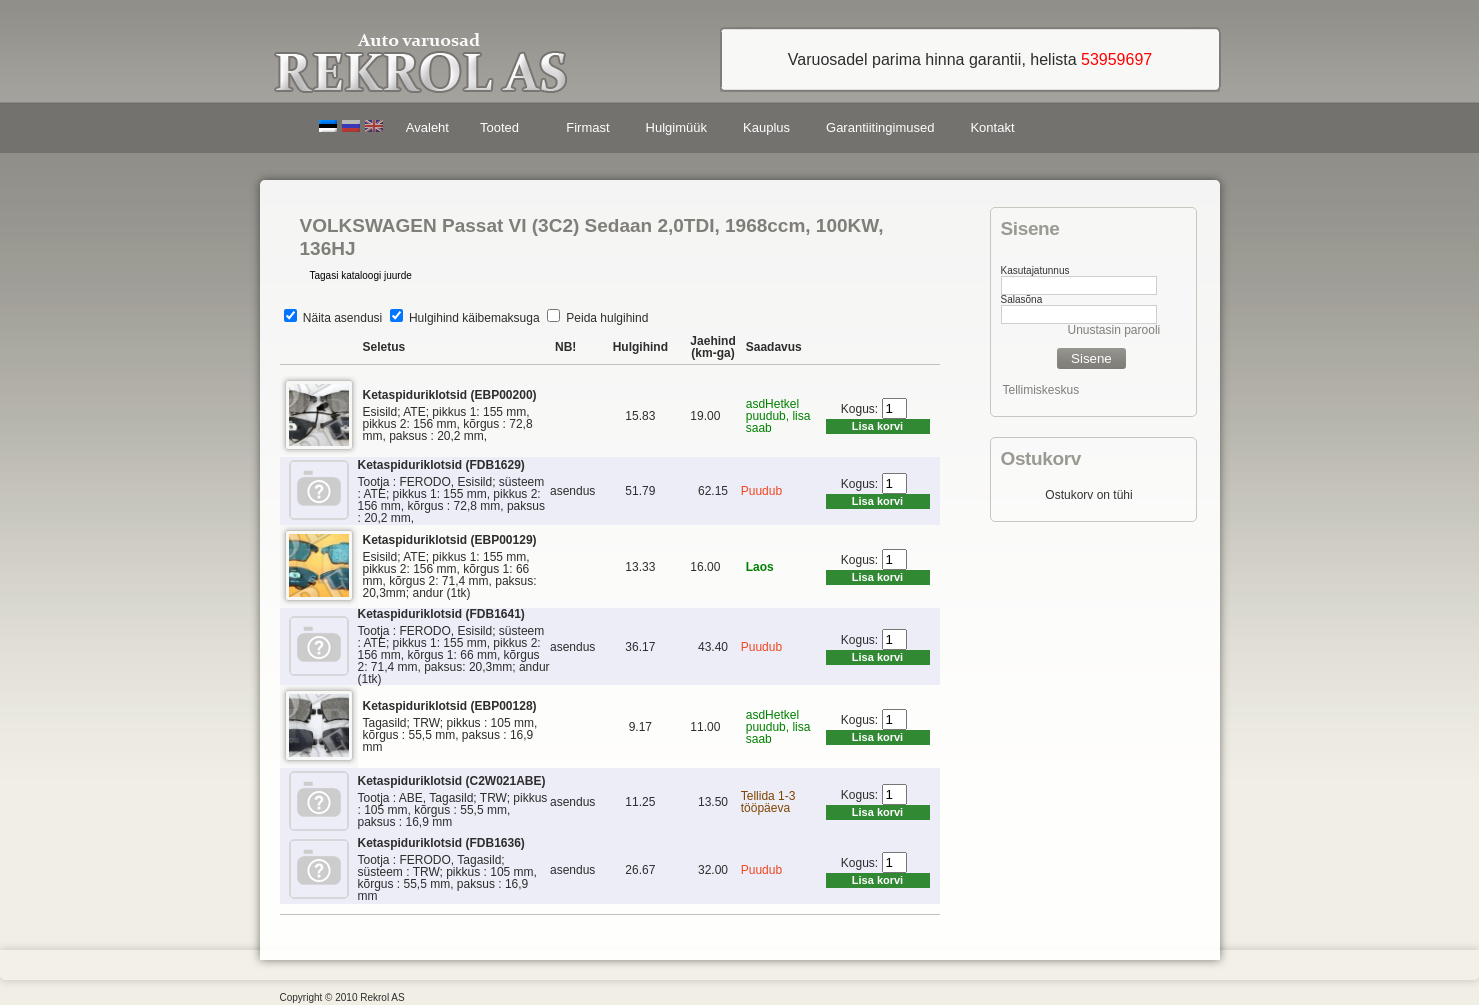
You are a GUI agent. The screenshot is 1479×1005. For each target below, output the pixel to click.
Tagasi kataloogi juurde (361, 275)
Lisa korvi (877, 426)
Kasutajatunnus (1035, 270)
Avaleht (427, 127)
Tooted (503, 130)
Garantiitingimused (880, 127)
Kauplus (766, 127)
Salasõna (1022, 299)
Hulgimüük (676, 127)
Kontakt (992, 127)
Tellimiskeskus (1041, 390)
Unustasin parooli (1114, 330)
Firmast (587, 127)
